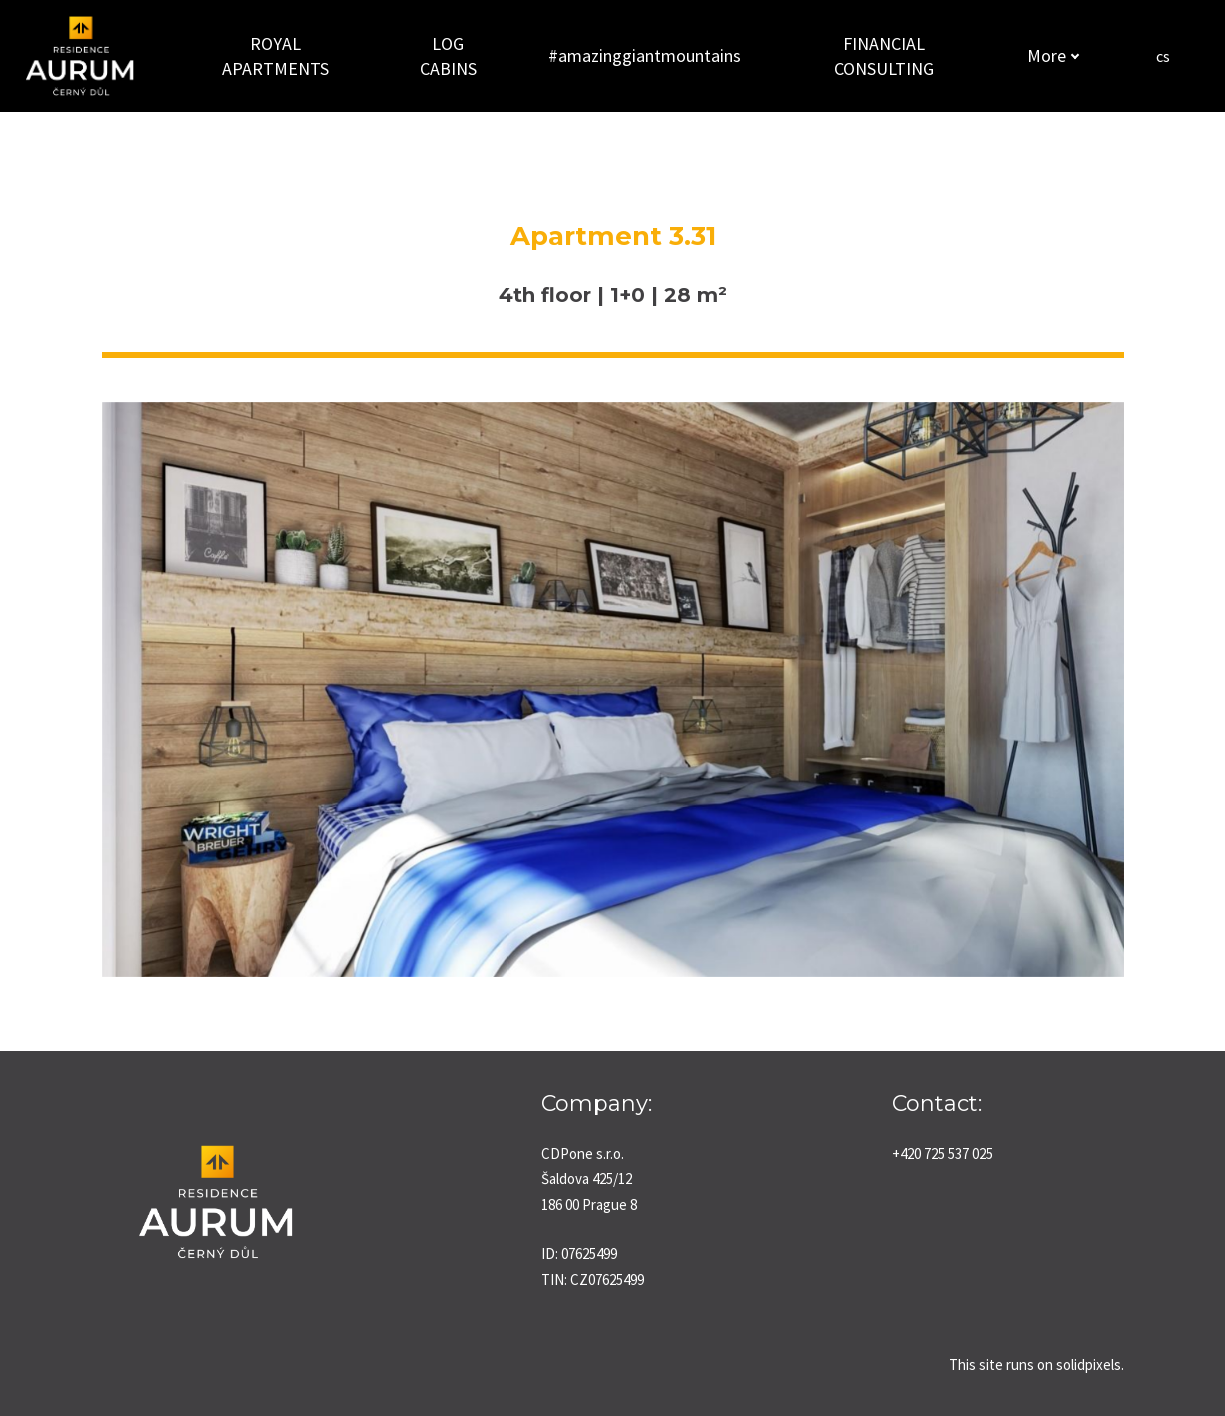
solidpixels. (1090, 1364)
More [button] (1048, 55)
